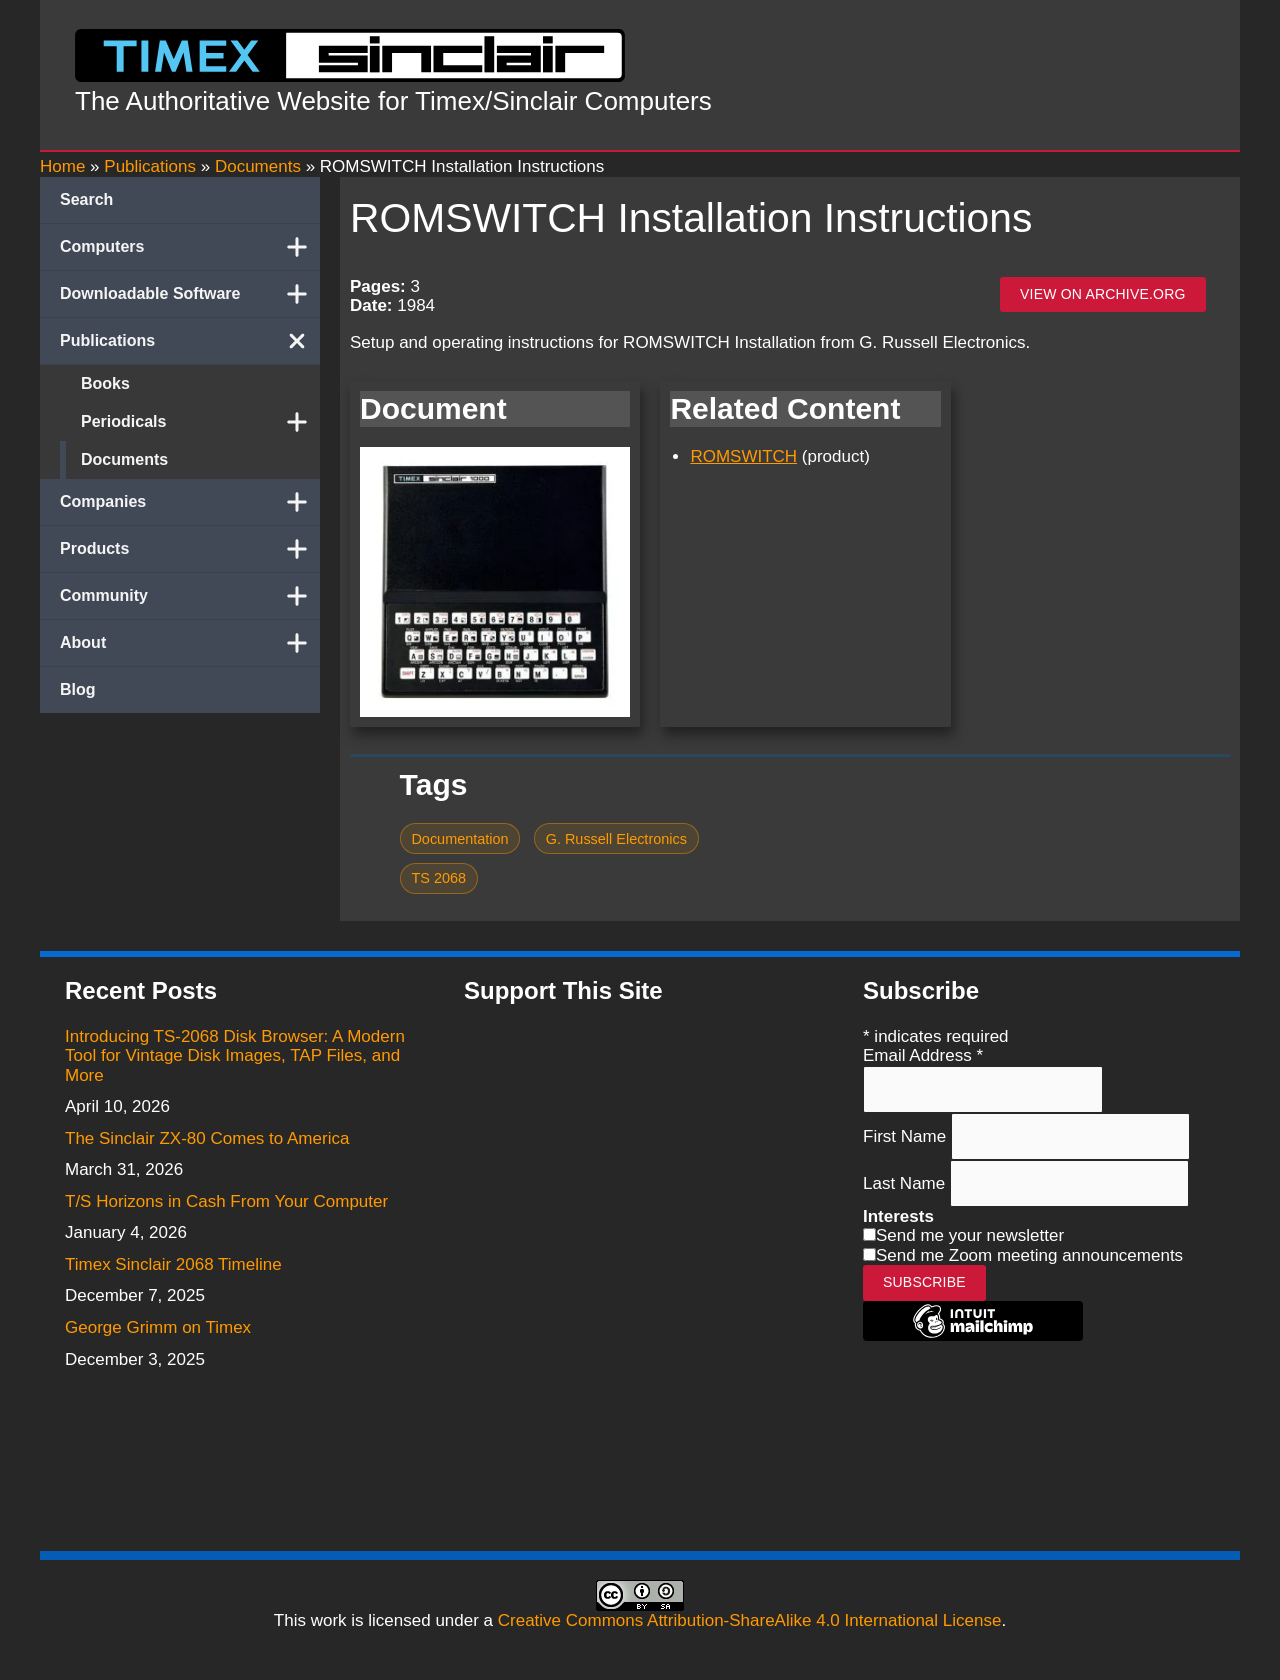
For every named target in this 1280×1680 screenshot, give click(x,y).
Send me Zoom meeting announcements (1029, 1255)
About (190, 643)
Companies (190, 502)
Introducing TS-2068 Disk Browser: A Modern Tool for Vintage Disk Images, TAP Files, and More (235, 1056)
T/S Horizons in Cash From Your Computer (226, 1201)
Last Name (906, 1182)
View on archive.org (1103, 294)
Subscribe (924, 1282)
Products (190, 549)
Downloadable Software (190, 294)
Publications (190, 341)
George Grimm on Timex (158, 1327)
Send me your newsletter (970, 1235)
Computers (190, 247)
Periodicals (200, 422)
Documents (124, 459)
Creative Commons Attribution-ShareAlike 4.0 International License (750, 1620)
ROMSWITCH (743, 456)
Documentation (459, 839)
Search (86, 199)
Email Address (923, 1055)
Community (190, 596)
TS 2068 (438, 878)
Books (105, 383)
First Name (907, 1135)
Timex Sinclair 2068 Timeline (173, 1264)
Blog (78, 689)
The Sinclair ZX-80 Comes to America (207, 1138)
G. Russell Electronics (616, 839)
